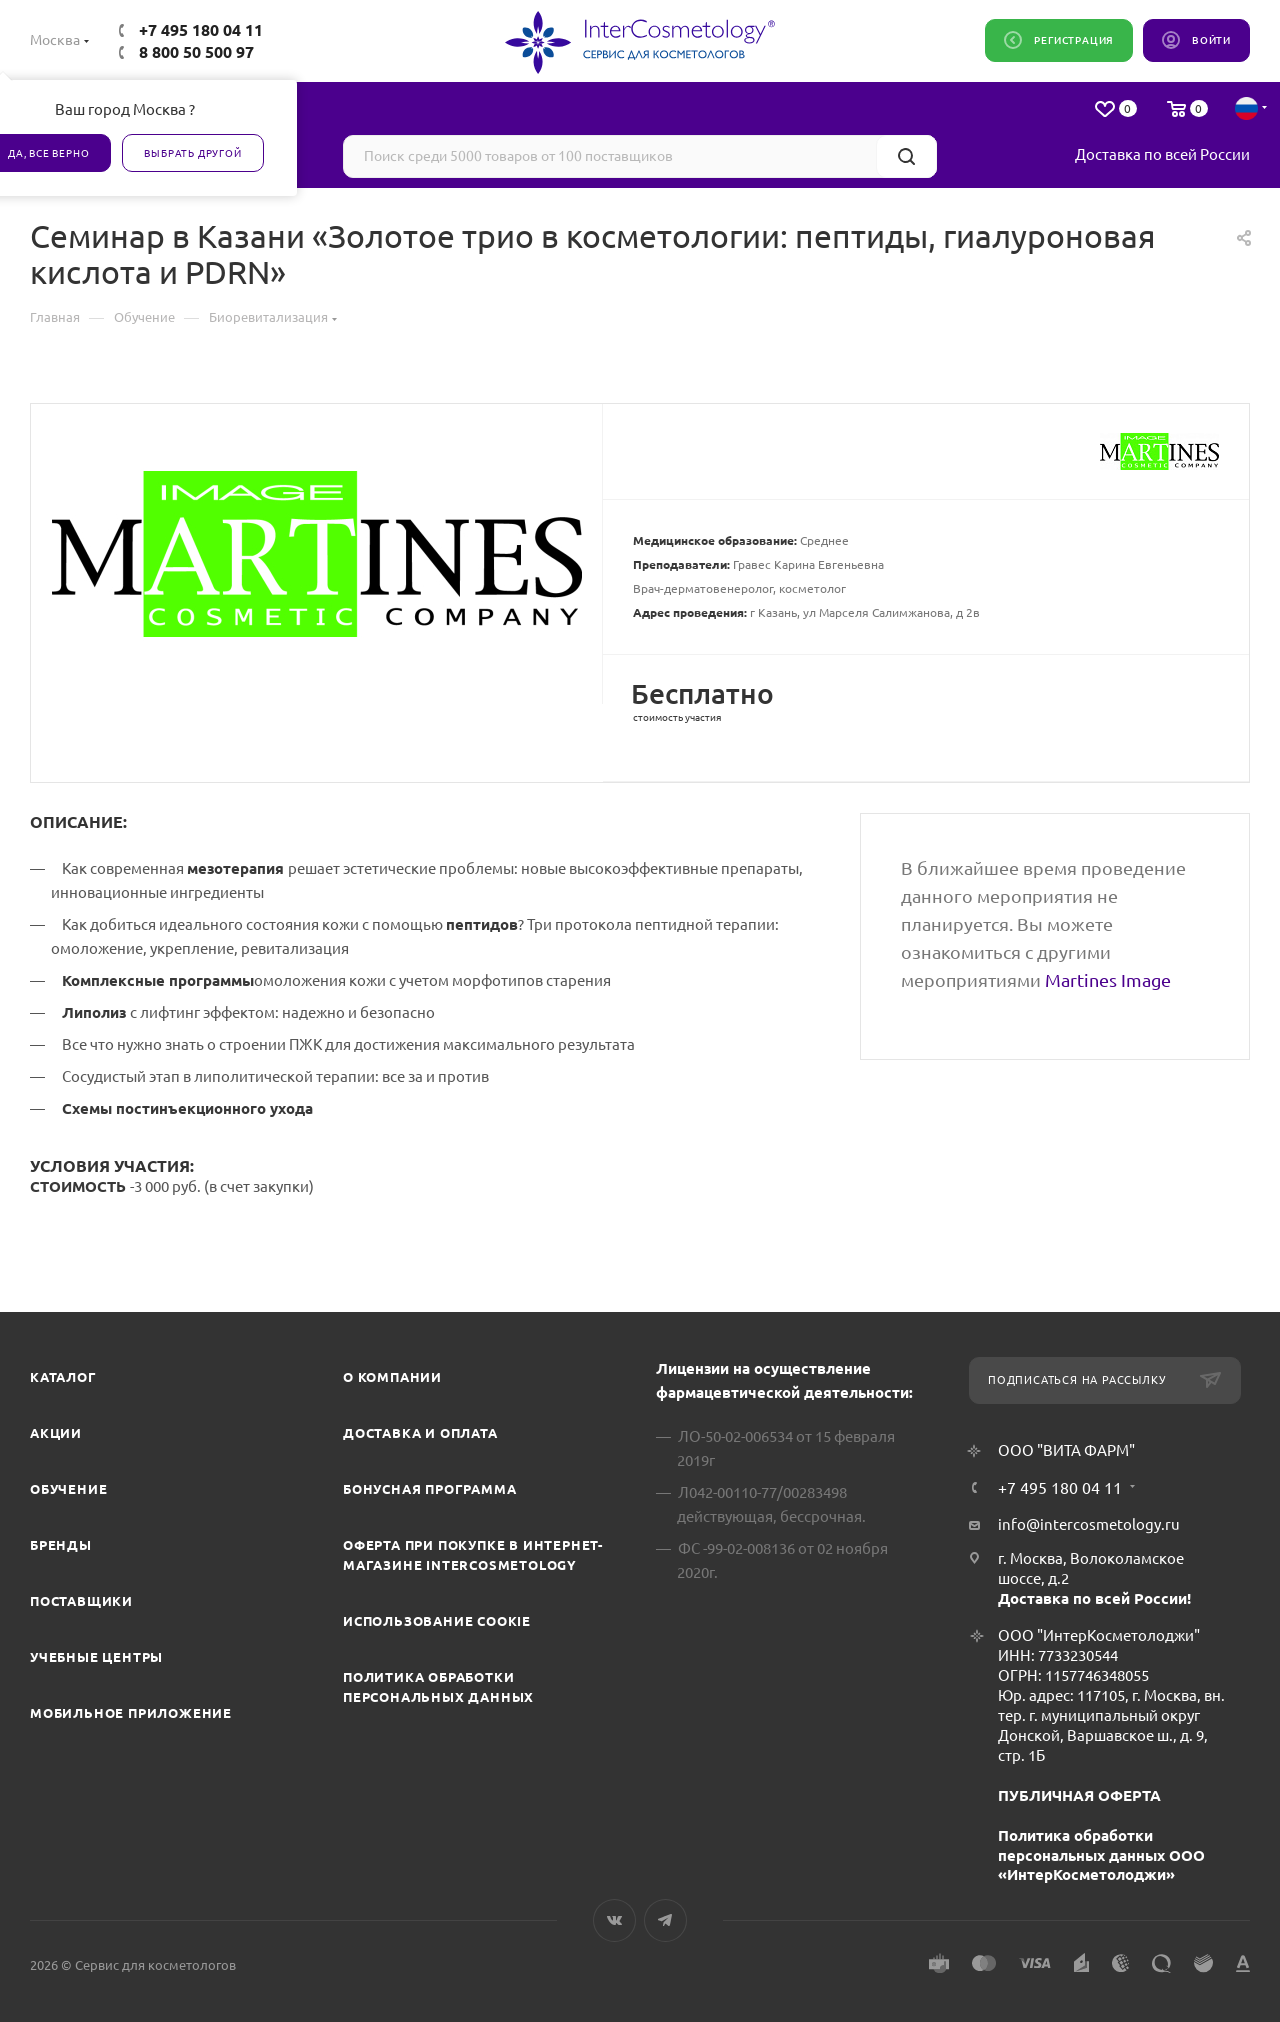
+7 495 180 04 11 (201, 30)
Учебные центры (96, 1657)
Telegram (665, 1920)
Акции (56, 1433)
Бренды (61, 1545)
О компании (392, 1377)
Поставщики (81, 1601)
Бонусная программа (429, 1489)
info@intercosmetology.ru (1089, 1524)
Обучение (68, 1489)
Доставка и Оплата (420, 1433)
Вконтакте (614, 1920)
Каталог (63, 1377)
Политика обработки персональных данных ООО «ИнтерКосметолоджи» (1101, 1855)
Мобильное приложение (131, 1713)
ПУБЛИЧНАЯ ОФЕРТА (1079, 1795)
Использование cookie (437, 1621)
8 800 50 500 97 (196, 52)
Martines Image (1108, 980)
